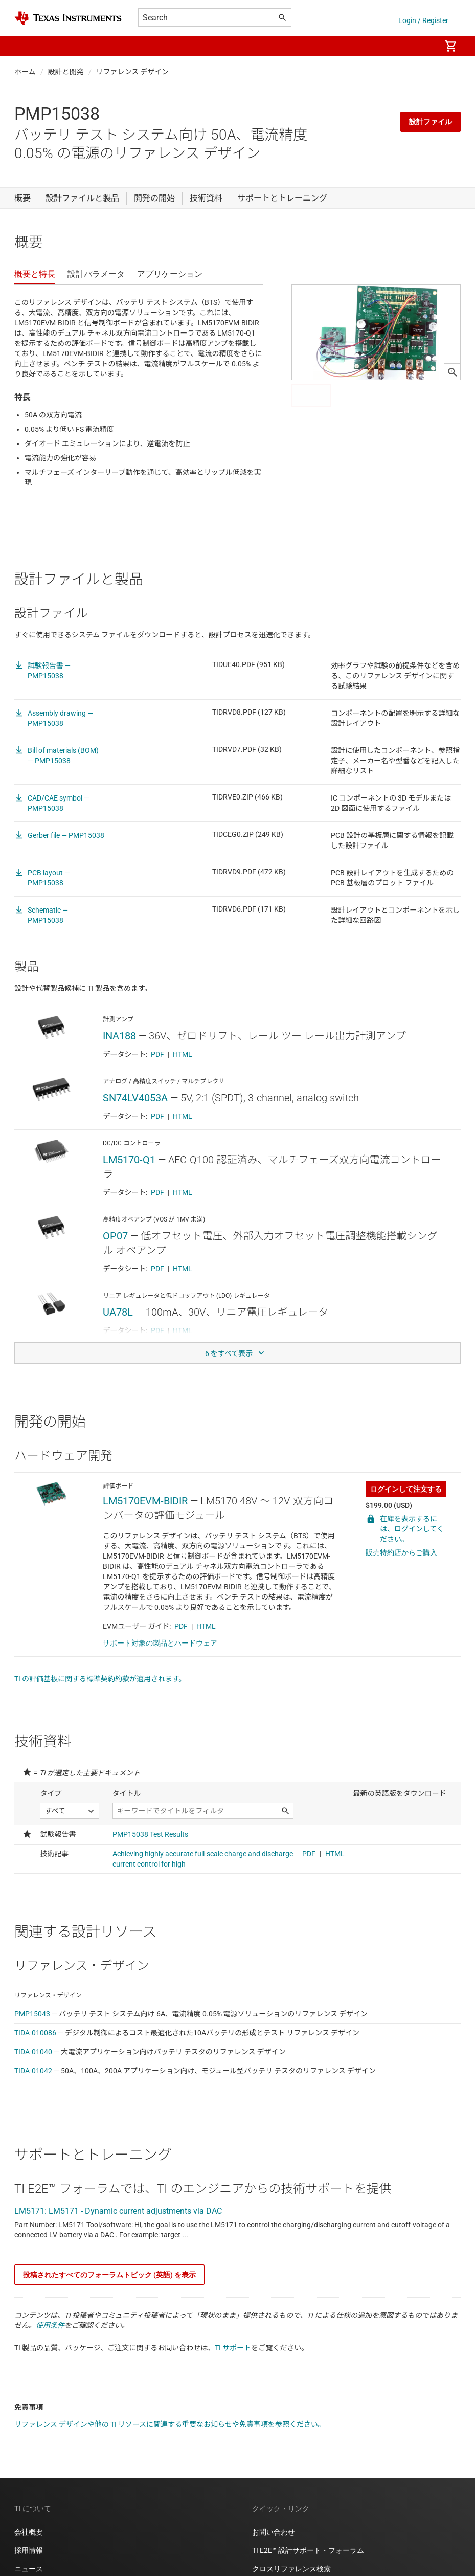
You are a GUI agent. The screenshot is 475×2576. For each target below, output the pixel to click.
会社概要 (28, 2532)
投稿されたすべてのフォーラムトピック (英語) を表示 (109, 2275)
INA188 (119, 1036)
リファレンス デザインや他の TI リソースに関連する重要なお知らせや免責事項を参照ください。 (169, 2424)
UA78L (118, 1312)
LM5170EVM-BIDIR (145, 1501)
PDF (157, 1054)
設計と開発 (66, 72)
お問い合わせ (273, 2532)
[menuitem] (422, 46)
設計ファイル (430, 122)
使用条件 (50, 2325)
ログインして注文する (406, 1489)
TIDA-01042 (33, 2071)
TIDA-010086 (35, 2033)
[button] (24, 46)
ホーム (25, 72)
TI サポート (233, 2348)
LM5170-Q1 (129, 1159)
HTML (182, 1054)
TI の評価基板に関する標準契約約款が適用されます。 (100, 1679)
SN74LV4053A (135, 1098)
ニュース (28, 2569)
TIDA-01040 (33, 2052)
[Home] (68, 18)
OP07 (115, 1236)
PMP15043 (32, 2014)
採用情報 (28, 2550)
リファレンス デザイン (132, 72)
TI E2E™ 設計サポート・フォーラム (308, 2550)
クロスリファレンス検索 (291, 2569)
